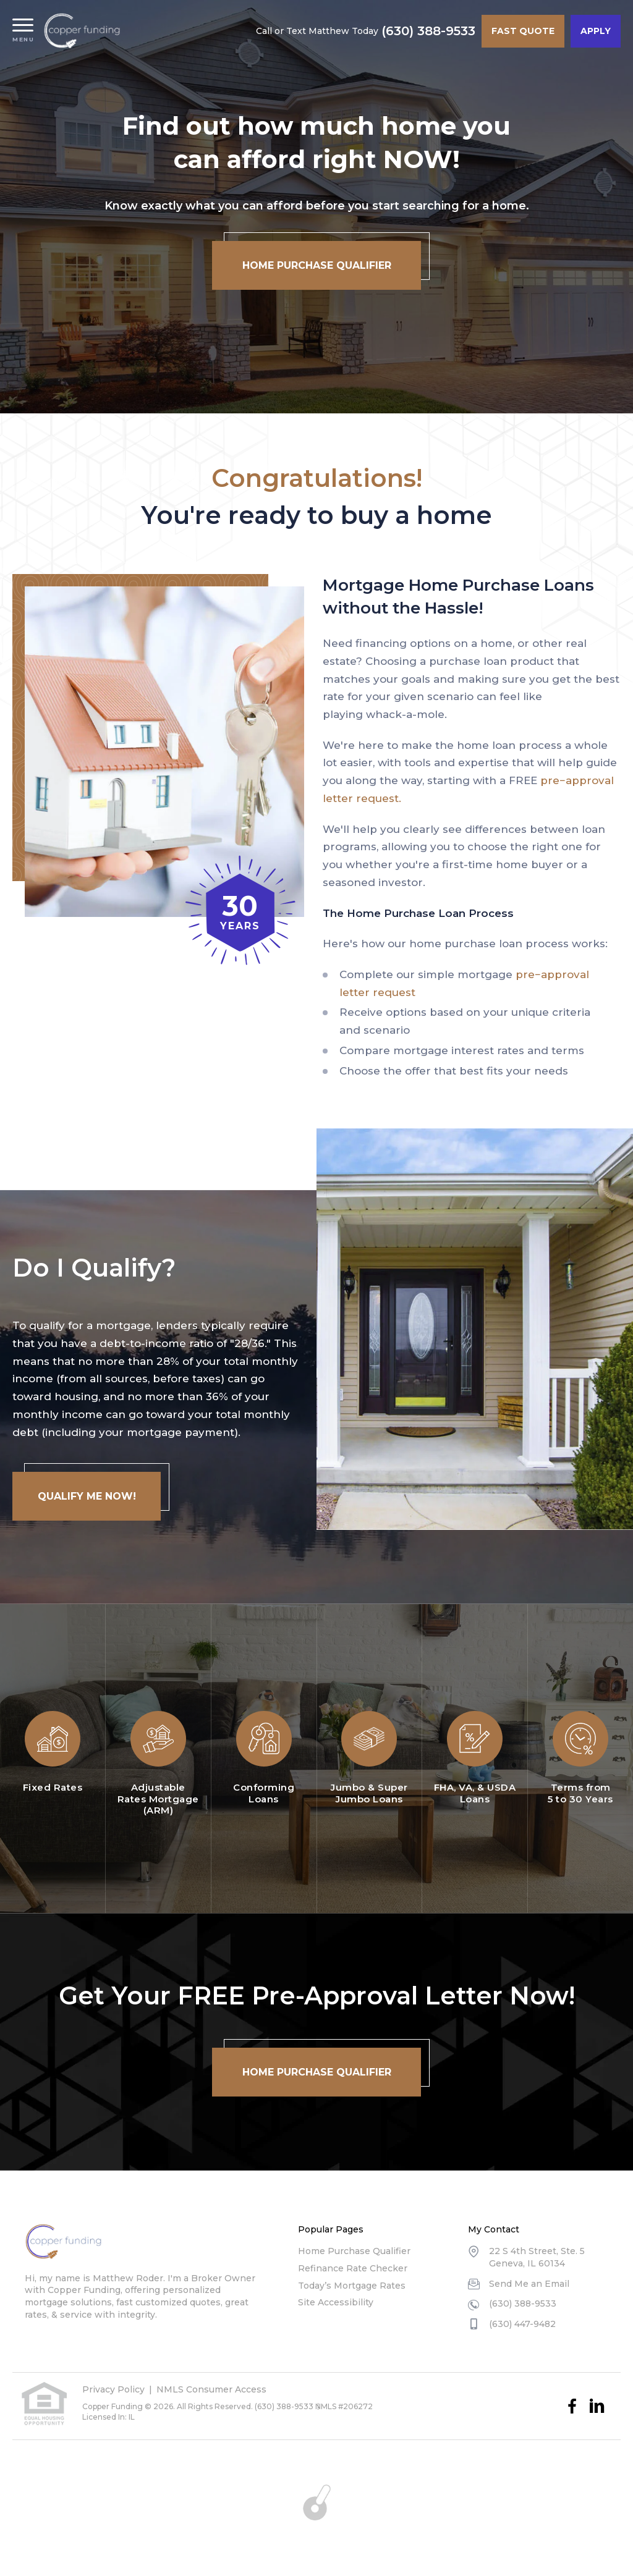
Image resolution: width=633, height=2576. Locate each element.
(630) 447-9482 (522, 2323)
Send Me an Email (529, 2283)
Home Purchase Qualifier (354, 2251)
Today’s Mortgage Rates (352, 2285)
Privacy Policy (113, 2389)
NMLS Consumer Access (211, 2389)
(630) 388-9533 (428, 31)
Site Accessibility (335, 2302)
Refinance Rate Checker (352, 2268)
